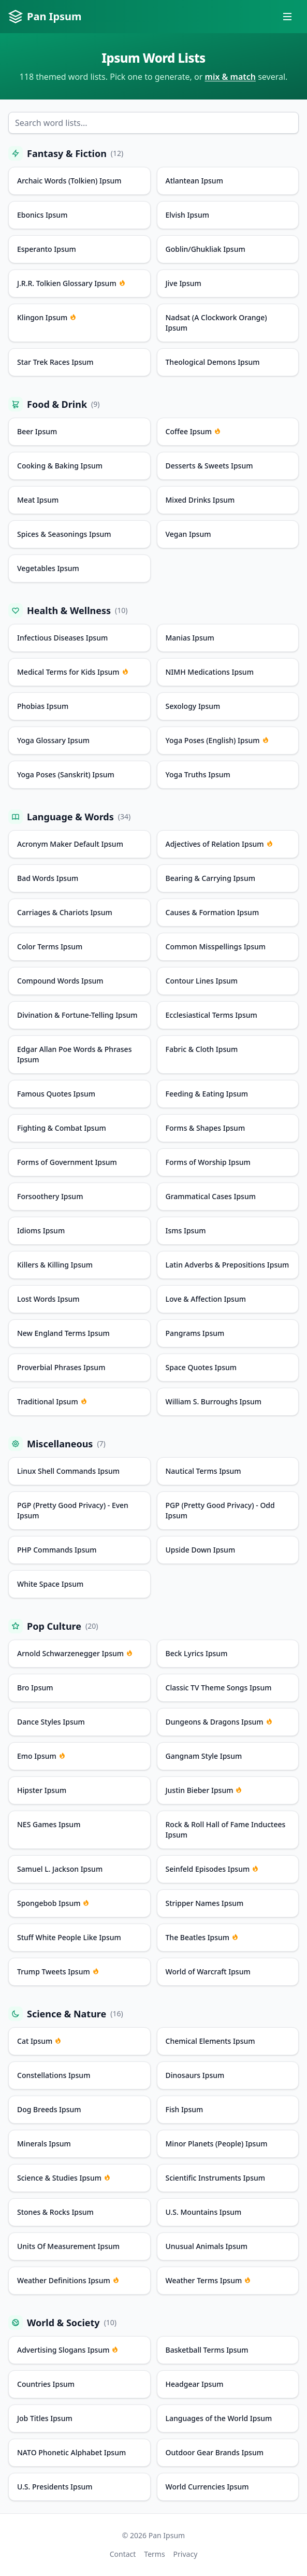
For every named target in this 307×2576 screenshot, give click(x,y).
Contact (123, 2554)
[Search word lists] (153, 123)
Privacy (185, 2554)
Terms (154, 2554)
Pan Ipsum (45, 16)
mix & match (230, 76)
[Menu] (287, 16)
